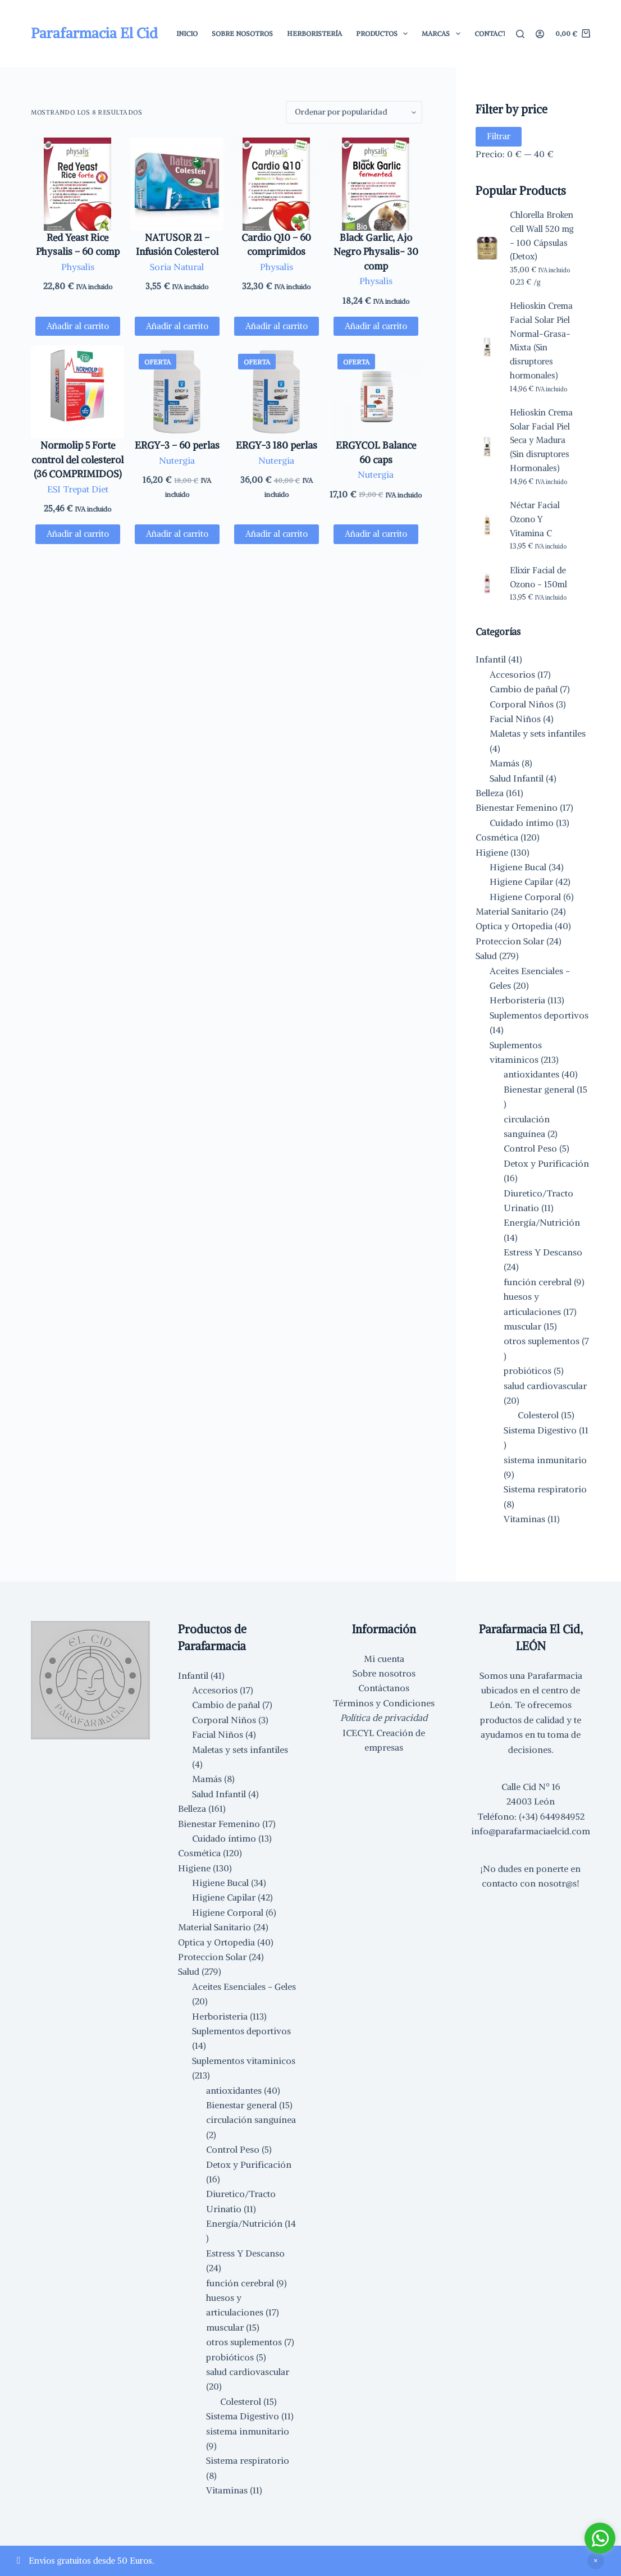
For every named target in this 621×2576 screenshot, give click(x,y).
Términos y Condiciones (384, 1703)
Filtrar (498, 136)
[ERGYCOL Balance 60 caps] (375, 392)
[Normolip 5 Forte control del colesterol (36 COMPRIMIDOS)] (77, 392)
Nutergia (177, 460)
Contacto (493, 33)
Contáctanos (383, 1687)
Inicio (187, 33)
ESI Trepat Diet (77, 489)
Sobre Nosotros (242, 33)
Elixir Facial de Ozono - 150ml (538, 577)
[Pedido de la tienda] (354, 112)
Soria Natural (177, 266)
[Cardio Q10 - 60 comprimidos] (276, 184)
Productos (384, 33)
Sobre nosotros (384, 1673)
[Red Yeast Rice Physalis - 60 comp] (77, 184)
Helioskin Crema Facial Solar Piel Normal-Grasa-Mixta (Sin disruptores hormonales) (541, 340)
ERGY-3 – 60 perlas (177, 445)
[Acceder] (540, 34)
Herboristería (314, 33)
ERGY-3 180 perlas (276, 445)
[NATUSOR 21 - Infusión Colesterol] (176, 184)
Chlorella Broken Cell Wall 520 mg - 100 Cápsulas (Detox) (542, 235)
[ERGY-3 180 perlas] (276, 392)
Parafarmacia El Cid (94, 33)
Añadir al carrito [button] (78, 326)
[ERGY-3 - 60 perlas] (176, 392)
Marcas (443, 33)
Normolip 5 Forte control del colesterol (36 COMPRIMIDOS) (77, 459)
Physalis (77, 266)
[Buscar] (520, 34)
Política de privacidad (383, 1717)
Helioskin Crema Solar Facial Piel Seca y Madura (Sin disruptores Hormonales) (541, 440)
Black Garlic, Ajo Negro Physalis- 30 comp (376, 251)
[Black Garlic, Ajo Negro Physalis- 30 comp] (375, 184)
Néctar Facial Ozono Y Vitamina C (535, 519)
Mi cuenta (384, 1658)
